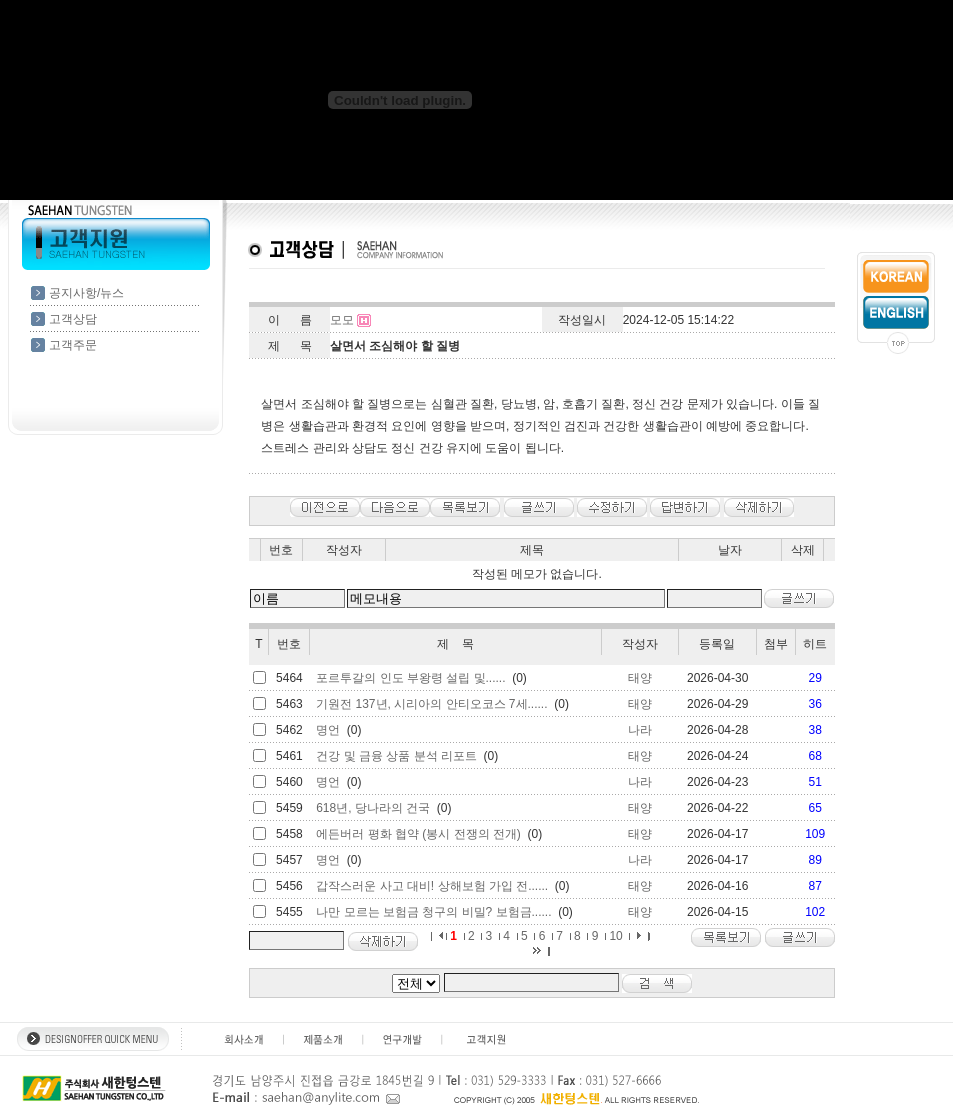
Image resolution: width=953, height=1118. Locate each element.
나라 (640, 730)
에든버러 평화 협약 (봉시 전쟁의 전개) (418, 834)
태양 (640, 678)
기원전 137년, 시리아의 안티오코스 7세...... (431, 704)
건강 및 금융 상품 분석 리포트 (396, 756)
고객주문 (73, 345)
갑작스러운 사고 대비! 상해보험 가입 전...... (432, 886)
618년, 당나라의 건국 (373, 808)
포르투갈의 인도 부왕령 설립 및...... (410, 678)
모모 (342, 320)
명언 (328, 730)
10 (615, 936)
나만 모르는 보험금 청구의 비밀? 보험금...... (433, 912)
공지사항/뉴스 (86, 293)
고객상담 (73, 319)
